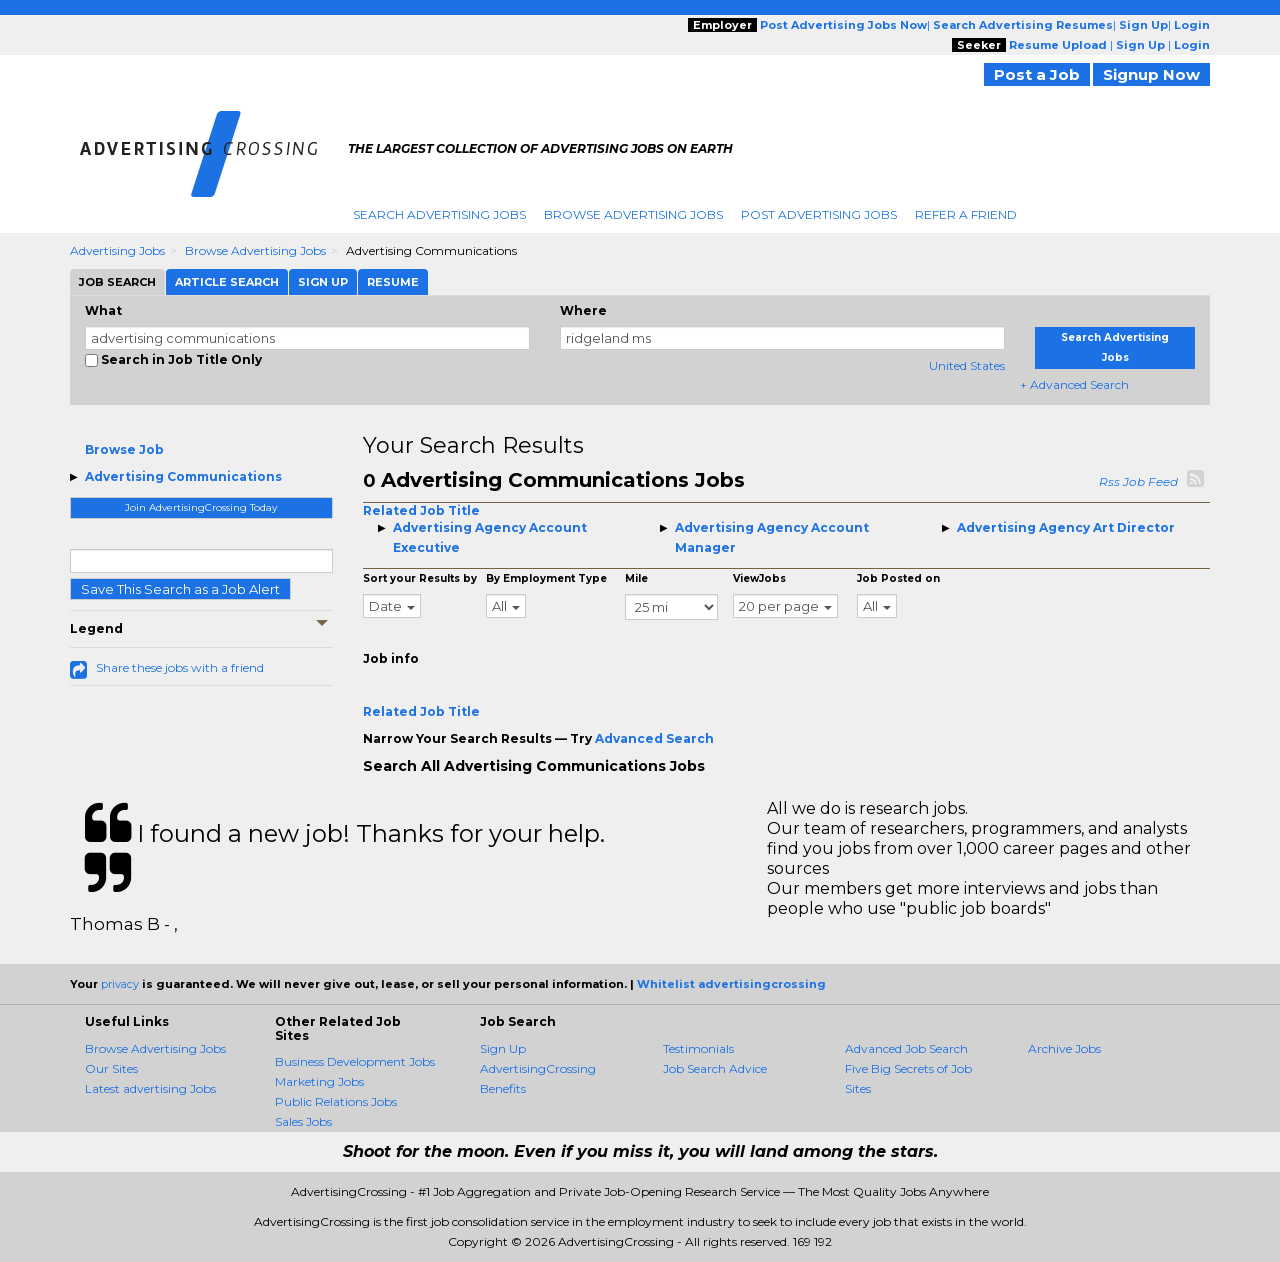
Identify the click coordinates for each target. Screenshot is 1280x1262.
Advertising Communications (183, 476)
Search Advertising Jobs (439, 214)
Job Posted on (898, 578)
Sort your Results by (420, 578)
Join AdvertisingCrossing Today (201, 507)
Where (583, 310)
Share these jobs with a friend (180, 667)
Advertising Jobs (117, 250)
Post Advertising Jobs (819, 214)
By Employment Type (546, 578)
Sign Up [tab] (323, 282)
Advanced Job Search (906, 1048)
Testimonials (698, 1048)
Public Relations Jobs (336, 1101)
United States (967, 365)
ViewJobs (759, 578)
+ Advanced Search (1074, 384)
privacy (120, 984)
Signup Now (1151, 74)
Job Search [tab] (117, 282)
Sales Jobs (303, 1121)
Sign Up (503, 1048)
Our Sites (111, 1068)
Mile (636, 578)
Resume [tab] (393, 282)
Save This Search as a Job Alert (180, 589)
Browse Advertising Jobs (633, 214)
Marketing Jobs (319, 1081)
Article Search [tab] (227, 282)
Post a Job (1037, 74)
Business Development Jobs (355, 1061)
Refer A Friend (966, 214)
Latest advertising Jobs (150, 1088)
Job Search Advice (715, 1068)
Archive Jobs (1064, 1048)
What (103, 310)
